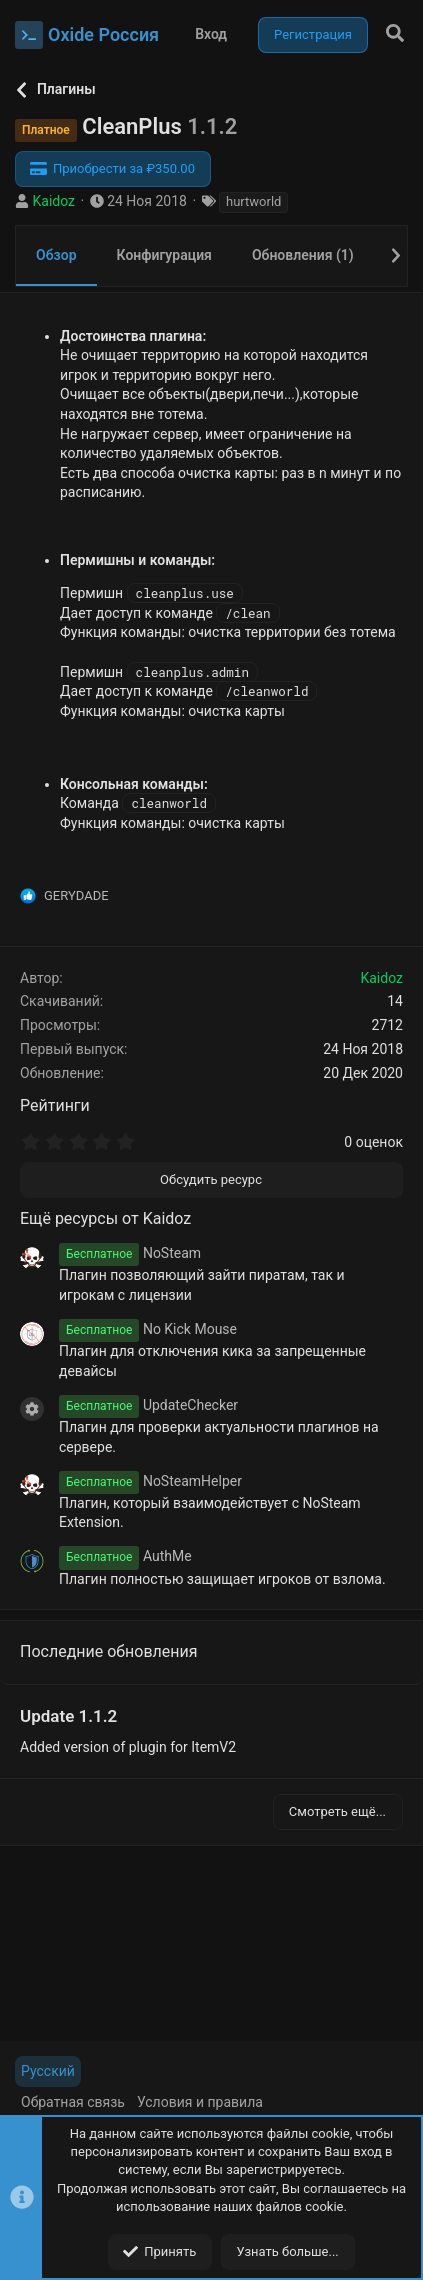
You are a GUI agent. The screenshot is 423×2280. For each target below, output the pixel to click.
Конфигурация (164, 255)
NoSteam (130, 1253)
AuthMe (125, 1556)
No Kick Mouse (148, 1329)
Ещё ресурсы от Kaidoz (105, 1218)
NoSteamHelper (150, 1481)
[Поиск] (395, 34)
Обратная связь (73, 2102)
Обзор (56, 255)
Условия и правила (200, 2102)
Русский (48, 2071)
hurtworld (253, 201)
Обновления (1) (303, 255)
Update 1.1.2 (68, 1716)
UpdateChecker (148, 1405)
